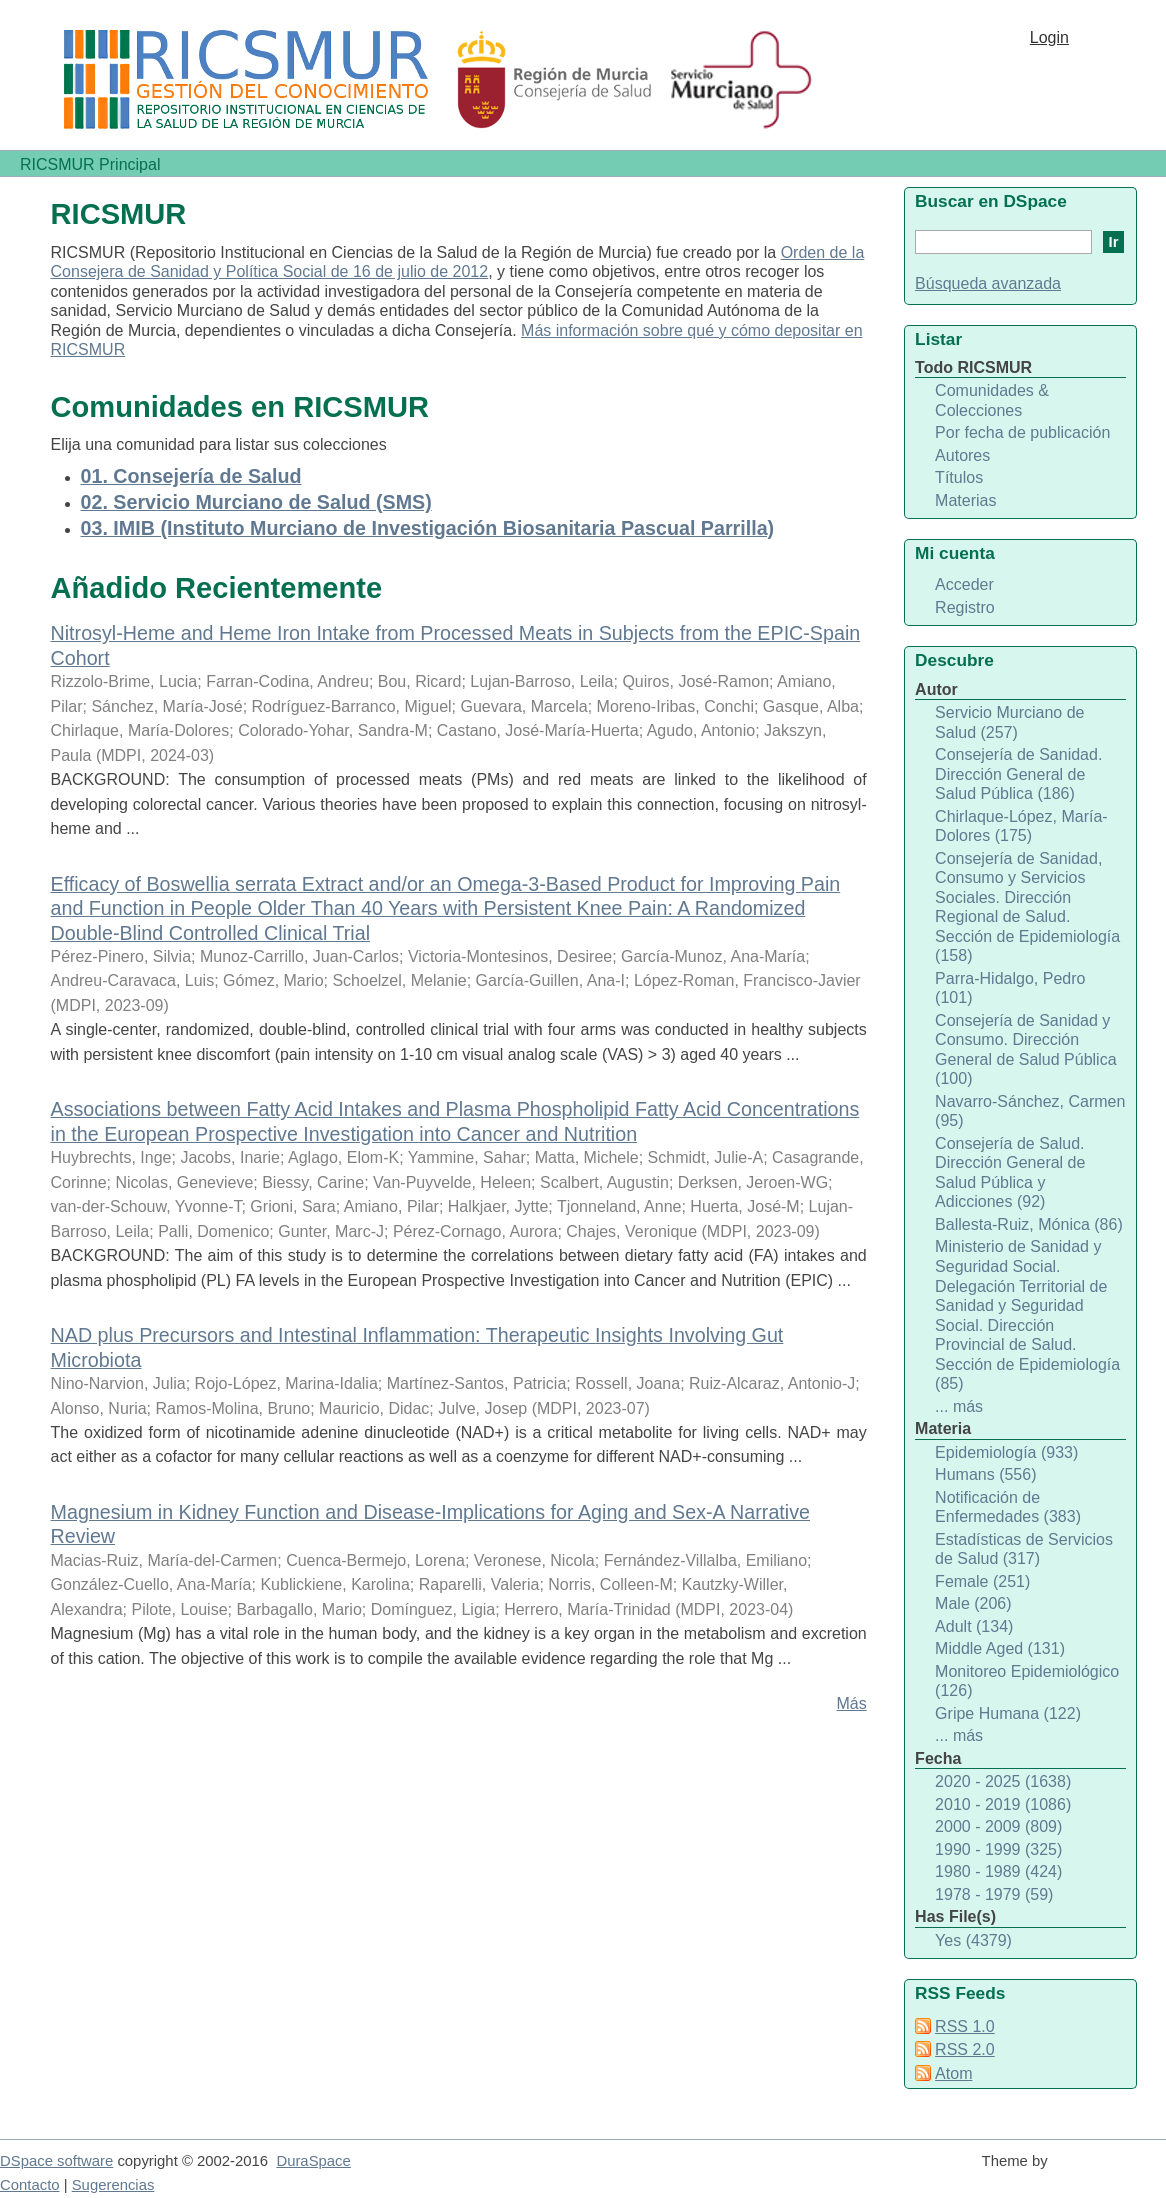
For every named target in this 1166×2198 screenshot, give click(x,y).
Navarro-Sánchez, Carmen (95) (1030, 1111)
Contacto (30, 2185)
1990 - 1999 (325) (998, 1849)
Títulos (959, 477)
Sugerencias (113, 2185)
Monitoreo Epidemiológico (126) (1027, 1681)
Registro (965, 607)
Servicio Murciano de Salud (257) (1009, 722)
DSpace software (56, 2161)
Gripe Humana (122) (1008, 1713)
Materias (965, 500)
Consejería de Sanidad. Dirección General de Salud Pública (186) (1018, 774)
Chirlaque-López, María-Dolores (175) (1021, 826)
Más (851, 1703)
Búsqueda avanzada (988, 283)
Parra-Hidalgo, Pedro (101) (1010, 988)
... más (959, 1406)
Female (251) (982, 1581)
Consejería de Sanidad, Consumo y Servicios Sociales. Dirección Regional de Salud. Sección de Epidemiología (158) (1027, 907)
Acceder (964, 584)
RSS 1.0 (965, 2026)
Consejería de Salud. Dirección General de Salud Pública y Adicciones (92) (1010, 1173)
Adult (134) (974, 1626)
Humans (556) (985, 1474)
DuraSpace (313, 2161)
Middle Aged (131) (1000, 1648)
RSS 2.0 (965, 2049)
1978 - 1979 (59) (994, 1894)
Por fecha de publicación (1022, 432)
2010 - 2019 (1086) (1003, 1804)
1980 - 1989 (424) (998, 1871)
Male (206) (973, 1603)
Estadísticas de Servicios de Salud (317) (1024, 1549)
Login (1049, 37)
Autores (962, 455)
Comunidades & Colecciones (992, 400)
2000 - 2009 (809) (998, 1826)
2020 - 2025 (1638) (1003, 1781)
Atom (953, 2073)
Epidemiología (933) (1006, 1452)
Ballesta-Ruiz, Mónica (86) (1029, 1224)
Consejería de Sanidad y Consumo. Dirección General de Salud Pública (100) (1025, 1050)
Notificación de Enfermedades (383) (1008, 1507)
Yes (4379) (973, 1940)
